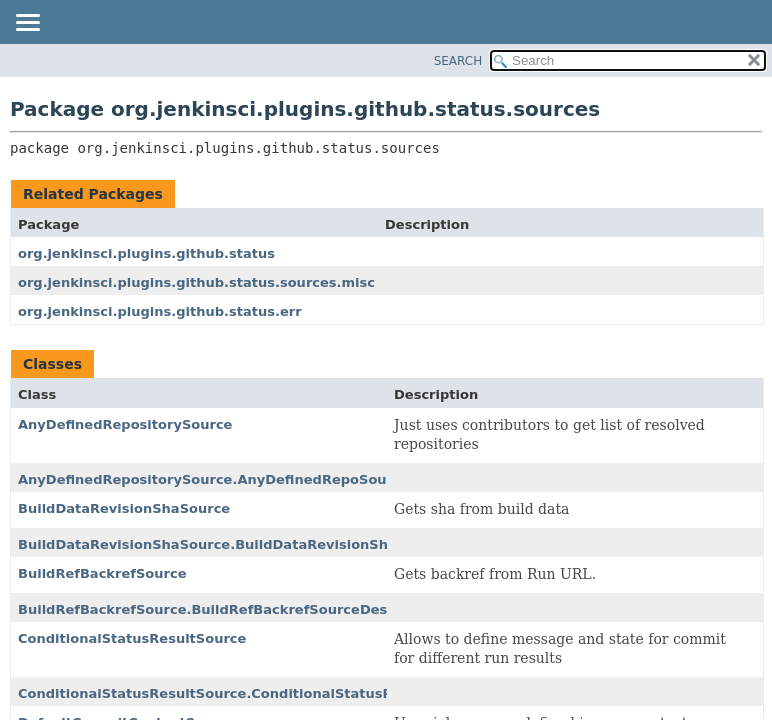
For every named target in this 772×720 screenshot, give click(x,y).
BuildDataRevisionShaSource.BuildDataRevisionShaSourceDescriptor (271, 544)
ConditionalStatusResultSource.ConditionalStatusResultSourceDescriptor (287, 693)
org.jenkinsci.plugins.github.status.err (160, 311)
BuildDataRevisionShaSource (124, 508)
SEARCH (458, 61)
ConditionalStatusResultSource (132, 638)
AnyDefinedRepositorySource (125, 424)
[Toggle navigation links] (27, 24)
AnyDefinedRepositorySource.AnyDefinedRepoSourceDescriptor (252, 479)
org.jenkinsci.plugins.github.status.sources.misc (196, 282)
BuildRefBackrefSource (102, 573)
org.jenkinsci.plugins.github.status (146, 253)
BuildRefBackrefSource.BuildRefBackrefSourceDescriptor (227, 609)
